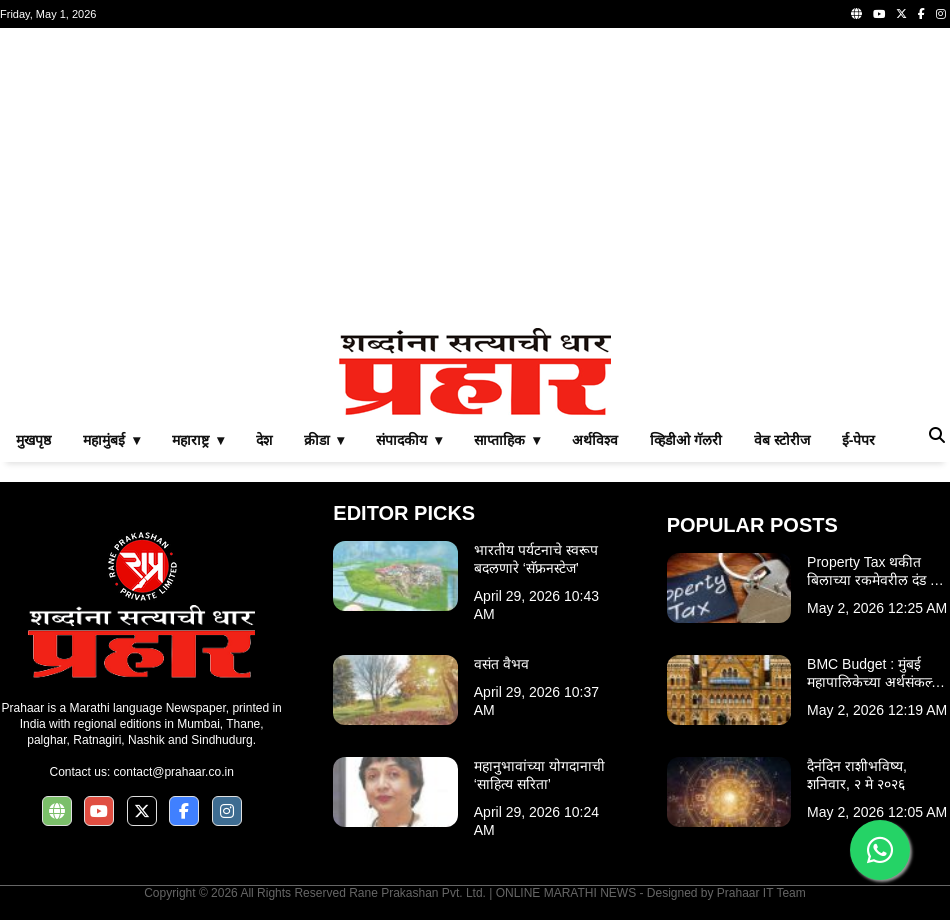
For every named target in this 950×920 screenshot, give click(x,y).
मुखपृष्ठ (33, 440)
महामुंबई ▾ (111, 440)
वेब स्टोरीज (782, 440)
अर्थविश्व (595, 440)
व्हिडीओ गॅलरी (686, 440)
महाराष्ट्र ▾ (198, 440)
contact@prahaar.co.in (174, 772)
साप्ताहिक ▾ (507, 440)
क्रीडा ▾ (324, 440)
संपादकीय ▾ (409, 440)
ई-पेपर (859, 440)
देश (264, 440)
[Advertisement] (475, 178)
